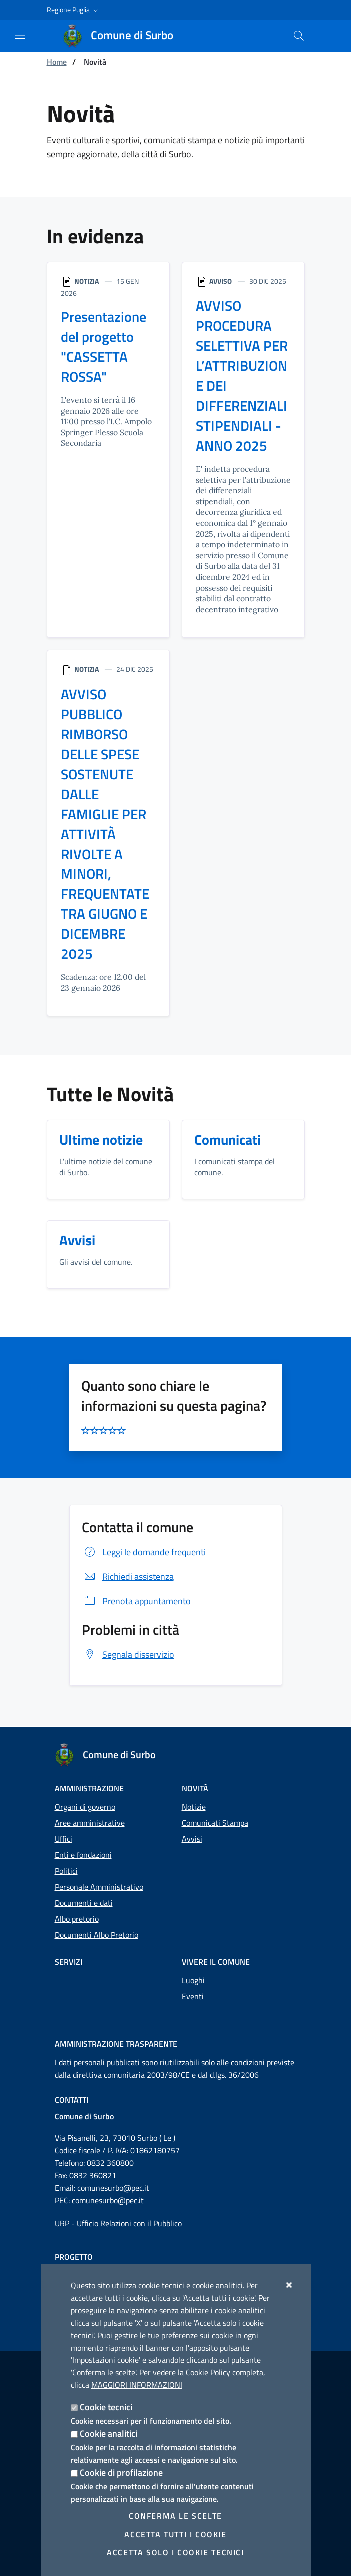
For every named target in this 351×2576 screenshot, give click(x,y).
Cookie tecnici (106, 2407)
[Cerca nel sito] (299, 36)
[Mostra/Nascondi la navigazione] (20, 35)
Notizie (194, 1807)
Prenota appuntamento (136, 1601)
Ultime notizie (101, 1140)
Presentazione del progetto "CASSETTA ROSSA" (103, 346)
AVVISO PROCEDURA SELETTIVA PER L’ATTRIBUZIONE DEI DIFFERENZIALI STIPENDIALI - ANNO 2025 (242, 375)
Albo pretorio (77, 1919)
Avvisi (77, 1241)
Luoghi (193, 1980)
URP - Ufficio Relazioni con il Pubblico (118, 2223)
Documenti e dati (84, 1903)
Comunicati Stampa (215, 1823)
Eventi (193, 1996)
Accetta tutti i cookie (175, 2534)
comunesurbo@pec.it (113, 2188)
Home (57, 62)
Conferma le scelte (175, 2516)
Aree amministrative (90, 1823)
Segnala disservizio (128, 1654)
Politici (66, 1871)
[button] (73, 10)
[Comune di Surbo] (124, 36)
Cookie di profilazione (121, 2472)
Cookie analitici (108, 2433)
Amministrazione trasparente (116, 2044)
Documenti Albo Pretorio (96, 1935)
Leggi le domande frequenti (144, 1552)
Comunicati (227, 1140)
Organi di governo (85, 1807)
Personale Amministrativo (99, 1887)
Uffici (63, 1839)
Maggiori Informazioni (136, 2385)
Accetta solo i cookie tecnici (175, 2552)
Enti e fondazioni (83, 1855)
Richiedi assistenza (128, 1577)
